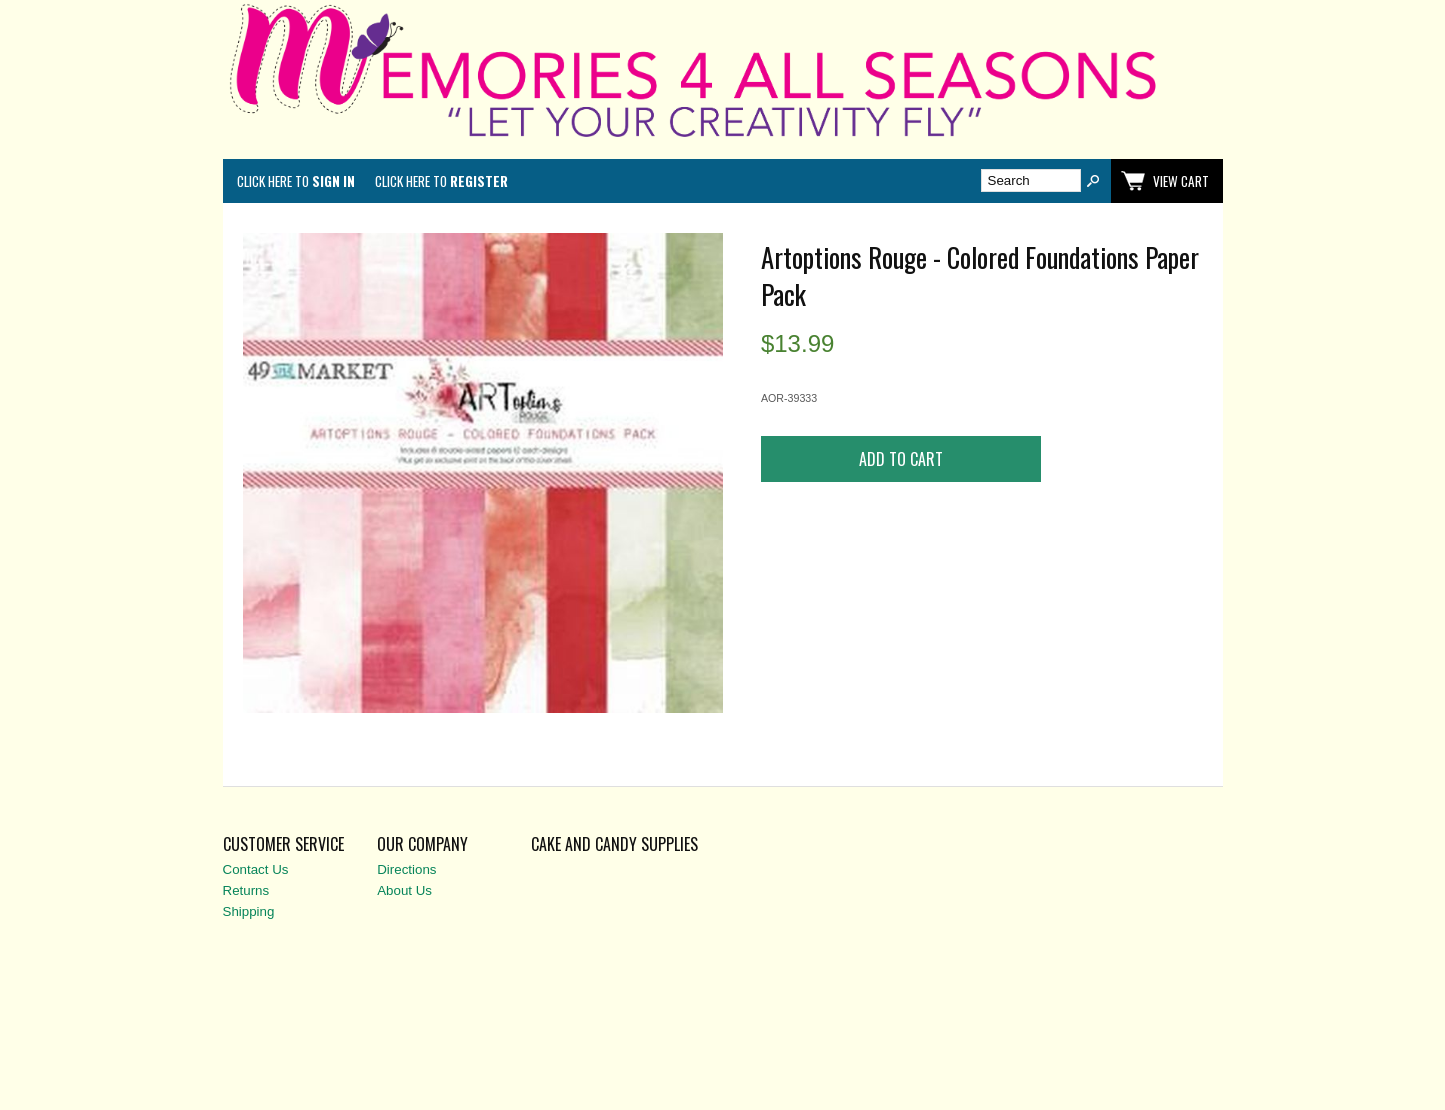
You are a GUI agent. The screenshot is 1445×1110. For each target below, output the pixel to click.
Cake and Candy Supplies (614, 844)
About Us (404, 890)
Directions (406, 869)
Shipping (249, 911)
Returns (246, 890)
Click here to (296, 181)
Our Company (422, 844)
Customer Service (283, 844)
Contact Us (256, 869)
